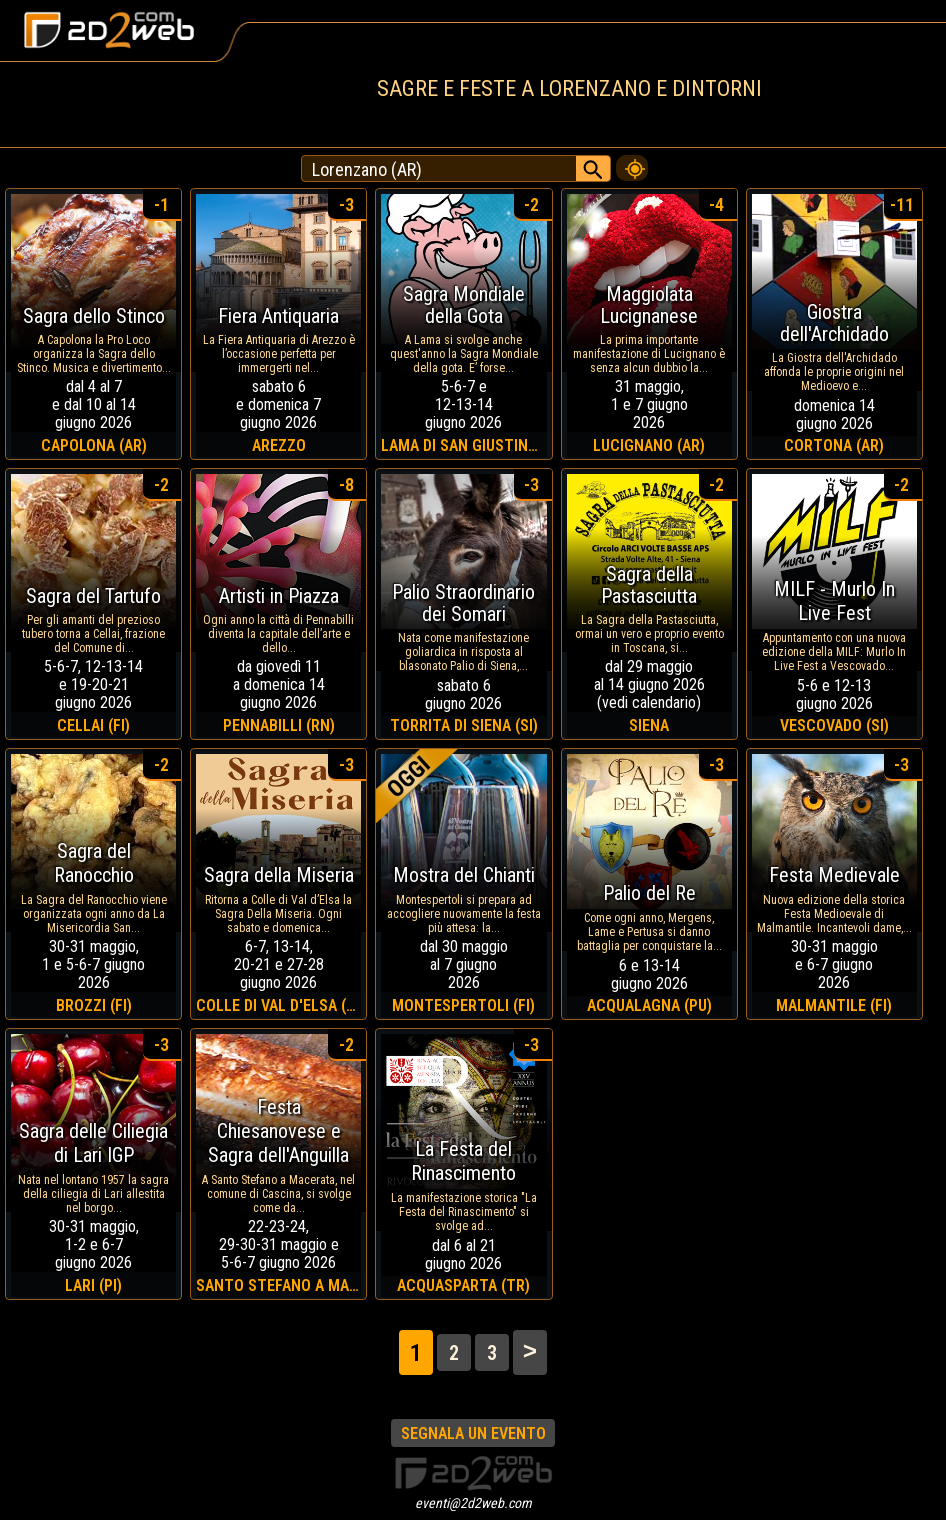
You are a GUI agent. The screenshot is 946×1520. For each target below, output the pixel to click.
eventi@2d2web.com (473, 1503)
